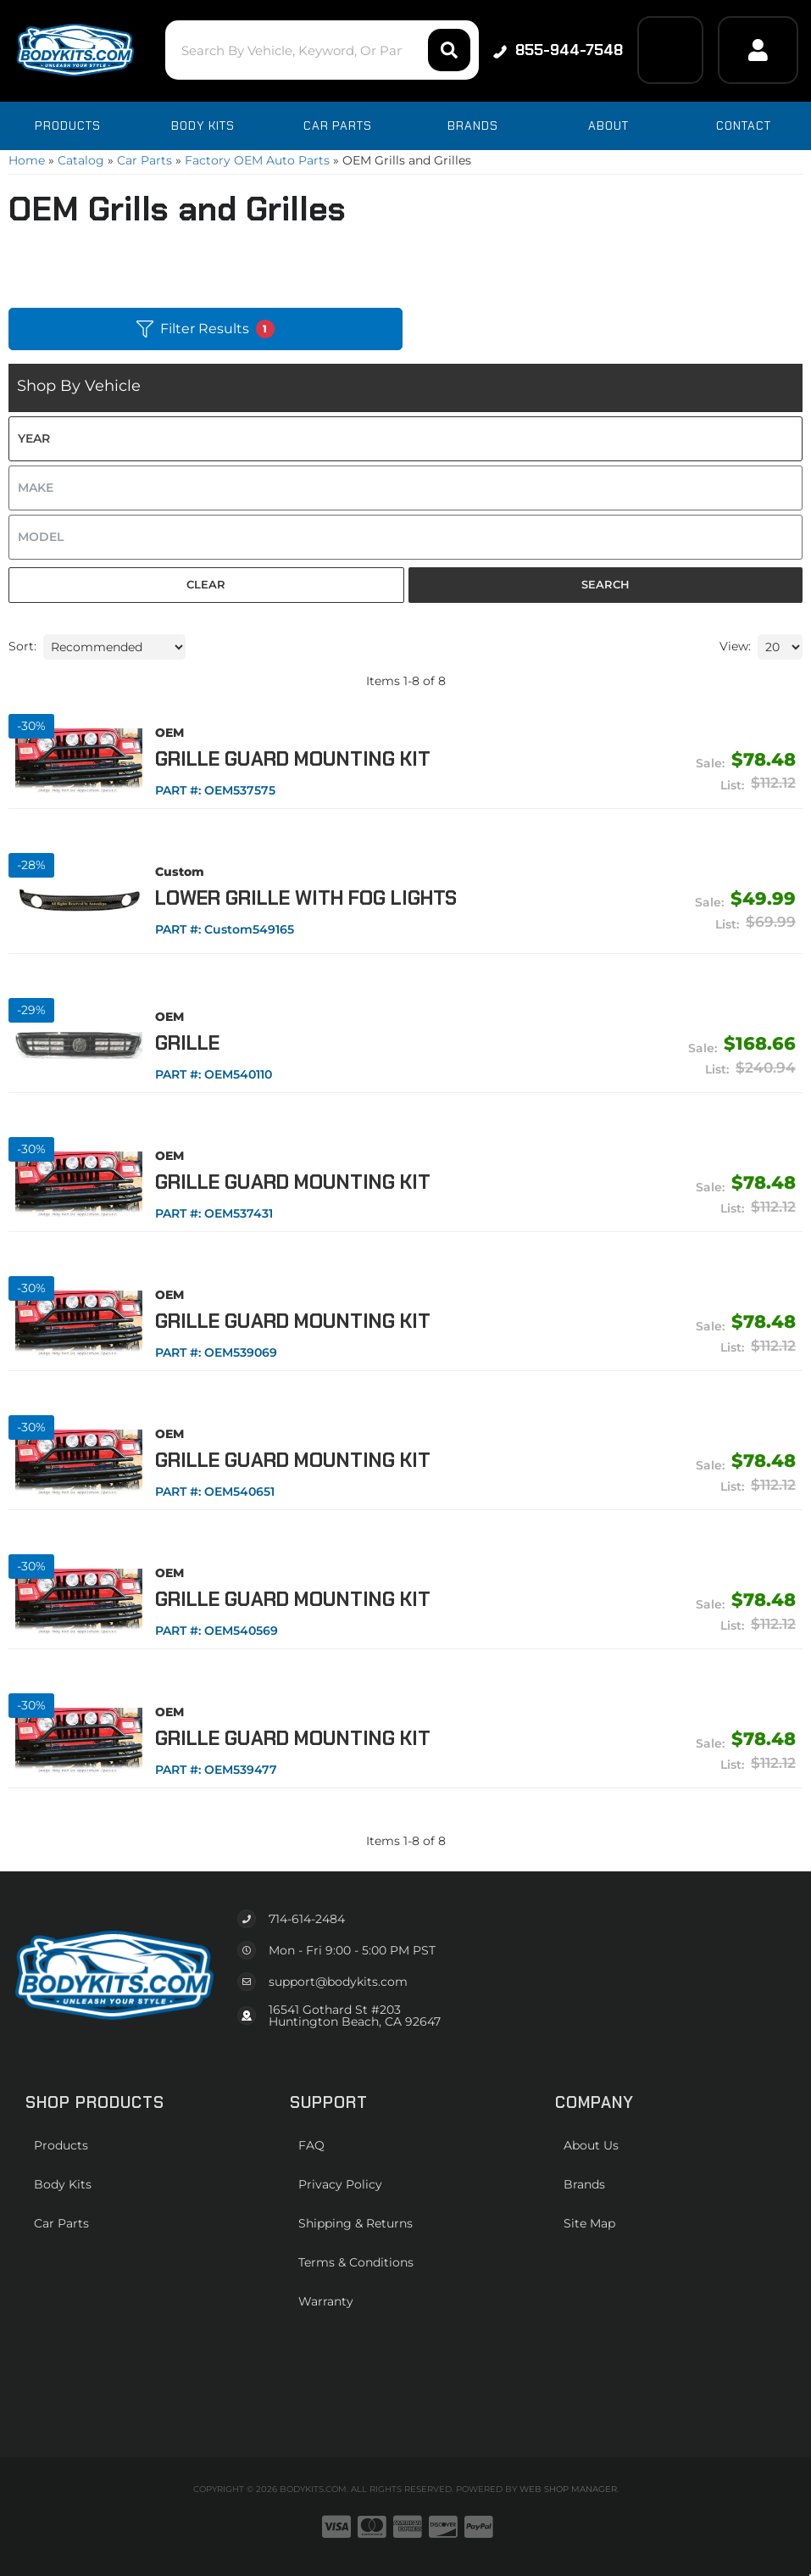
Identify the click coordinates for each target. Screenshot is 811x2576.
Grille (187, 1043)
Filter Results (205, 329)
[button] (322, 50)
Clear (205, 584)
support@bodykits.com (338, 1982)
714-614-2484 (307, 1918)
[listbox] (405, 438)
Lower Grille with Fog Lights (306, 898)
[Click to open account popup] (758, 50)
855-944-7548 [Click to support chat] (558, 50)
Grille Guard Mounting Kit (292, 759)
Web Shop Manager (568, 2489)
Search (605, 584)
